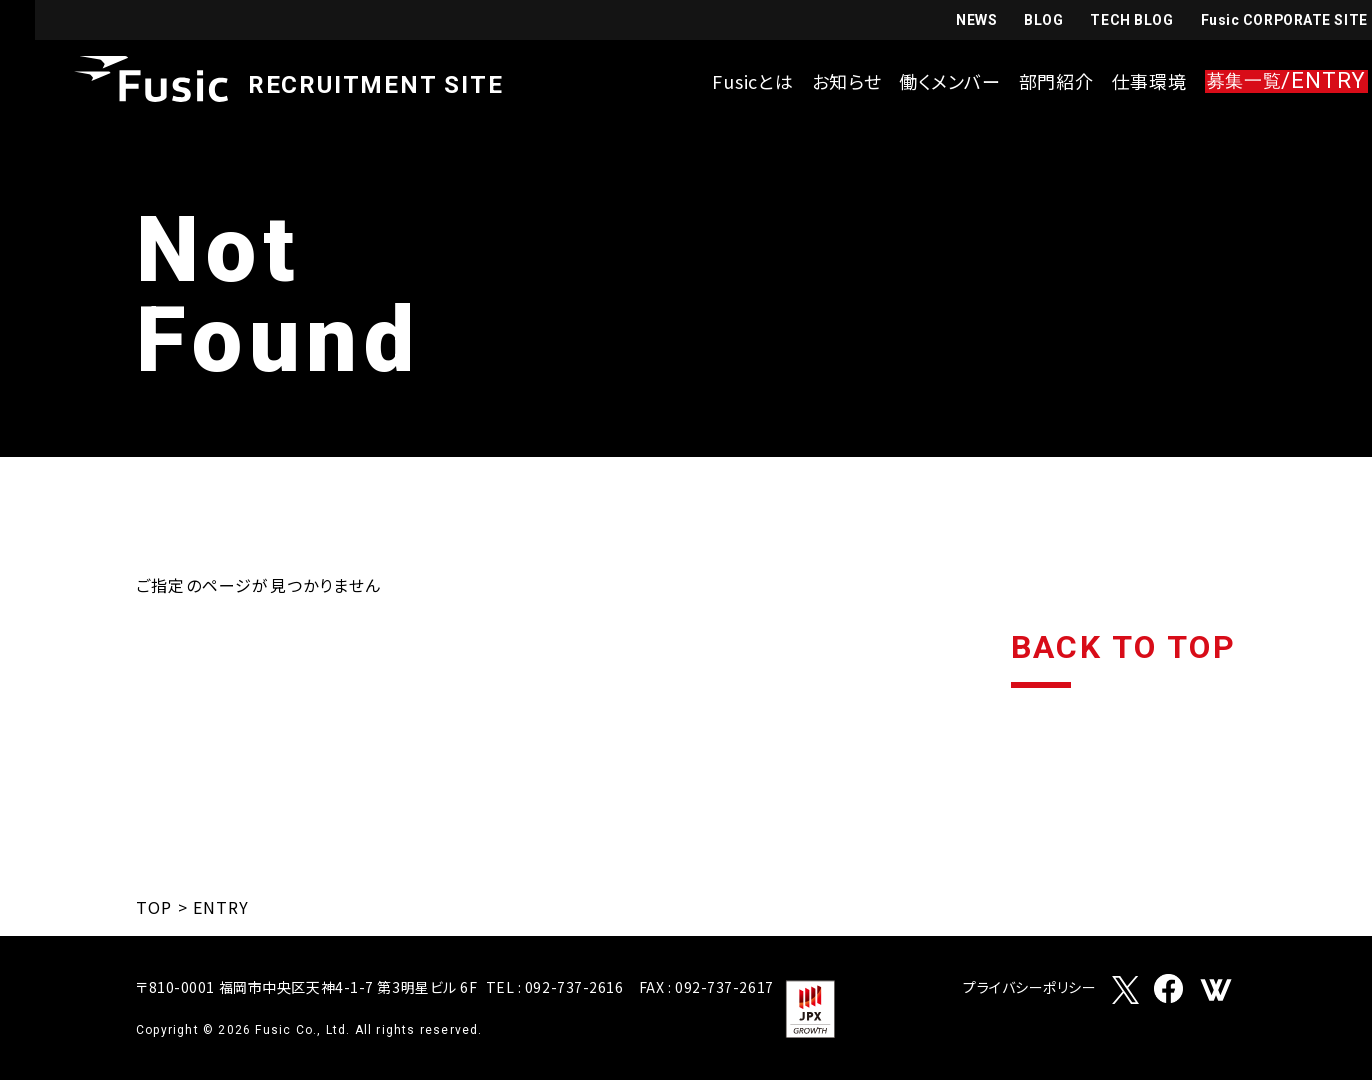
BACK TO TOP (1123, 648)
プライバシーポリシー (1030, 988)
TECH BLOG (1095, 21)
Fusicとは (717, 82)
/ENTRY (1250, 82)
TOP (154, 907)
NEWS (939, 21)
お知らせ (811, 82)
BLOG (1007, 21)
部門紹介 (1020, 82)
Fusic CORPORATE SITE (1248, 21)
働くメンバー (914, 82)
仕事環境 (1113, 82)
